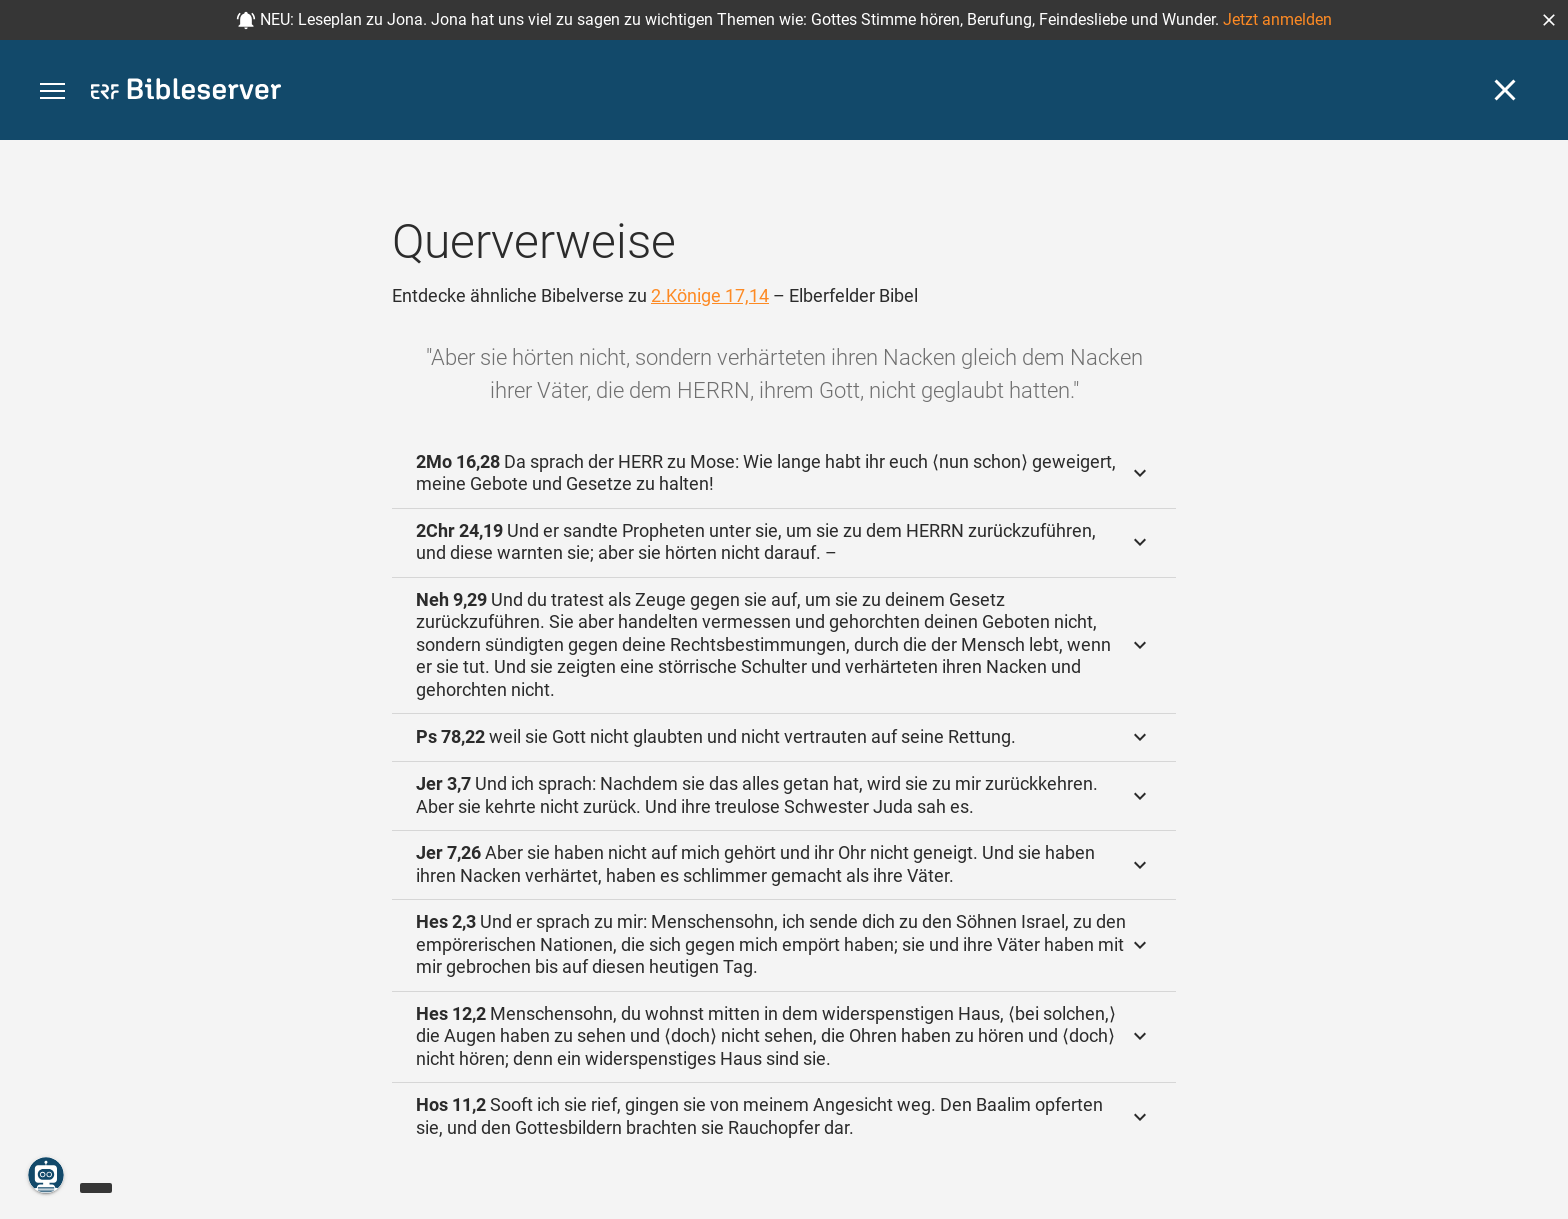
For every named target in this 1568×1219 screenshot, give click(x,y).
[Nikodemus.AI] (46, 1175)
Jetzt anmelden (1277, 19)
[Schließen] (1505, 90)
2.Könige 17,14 (710, 295)
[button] (1549, 20)
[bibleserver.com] (186, 92)
